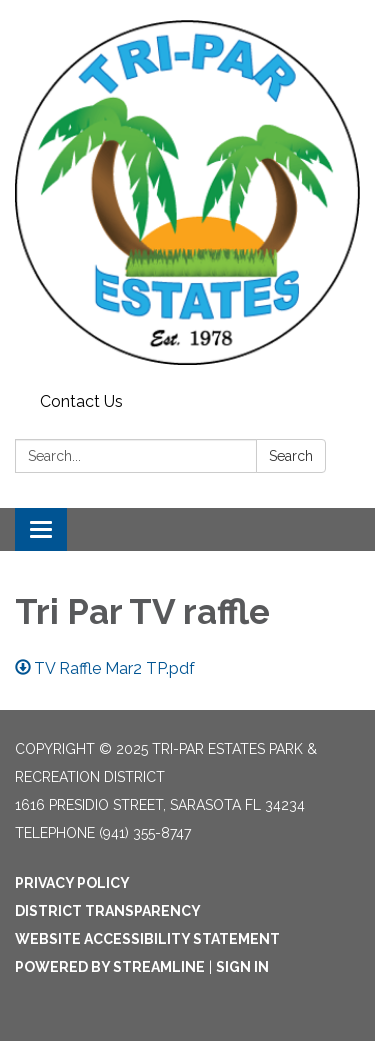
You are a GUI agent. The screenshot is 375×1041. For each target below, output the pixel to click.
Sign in (242, 967)
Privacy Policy (72, 883)
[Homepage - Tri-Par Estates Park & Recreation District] (187, 192)
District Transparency (108, 911)
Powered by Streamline (110, 967)
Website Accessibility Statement (147, 939)
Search (291, 456)
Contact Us (81, 401)
